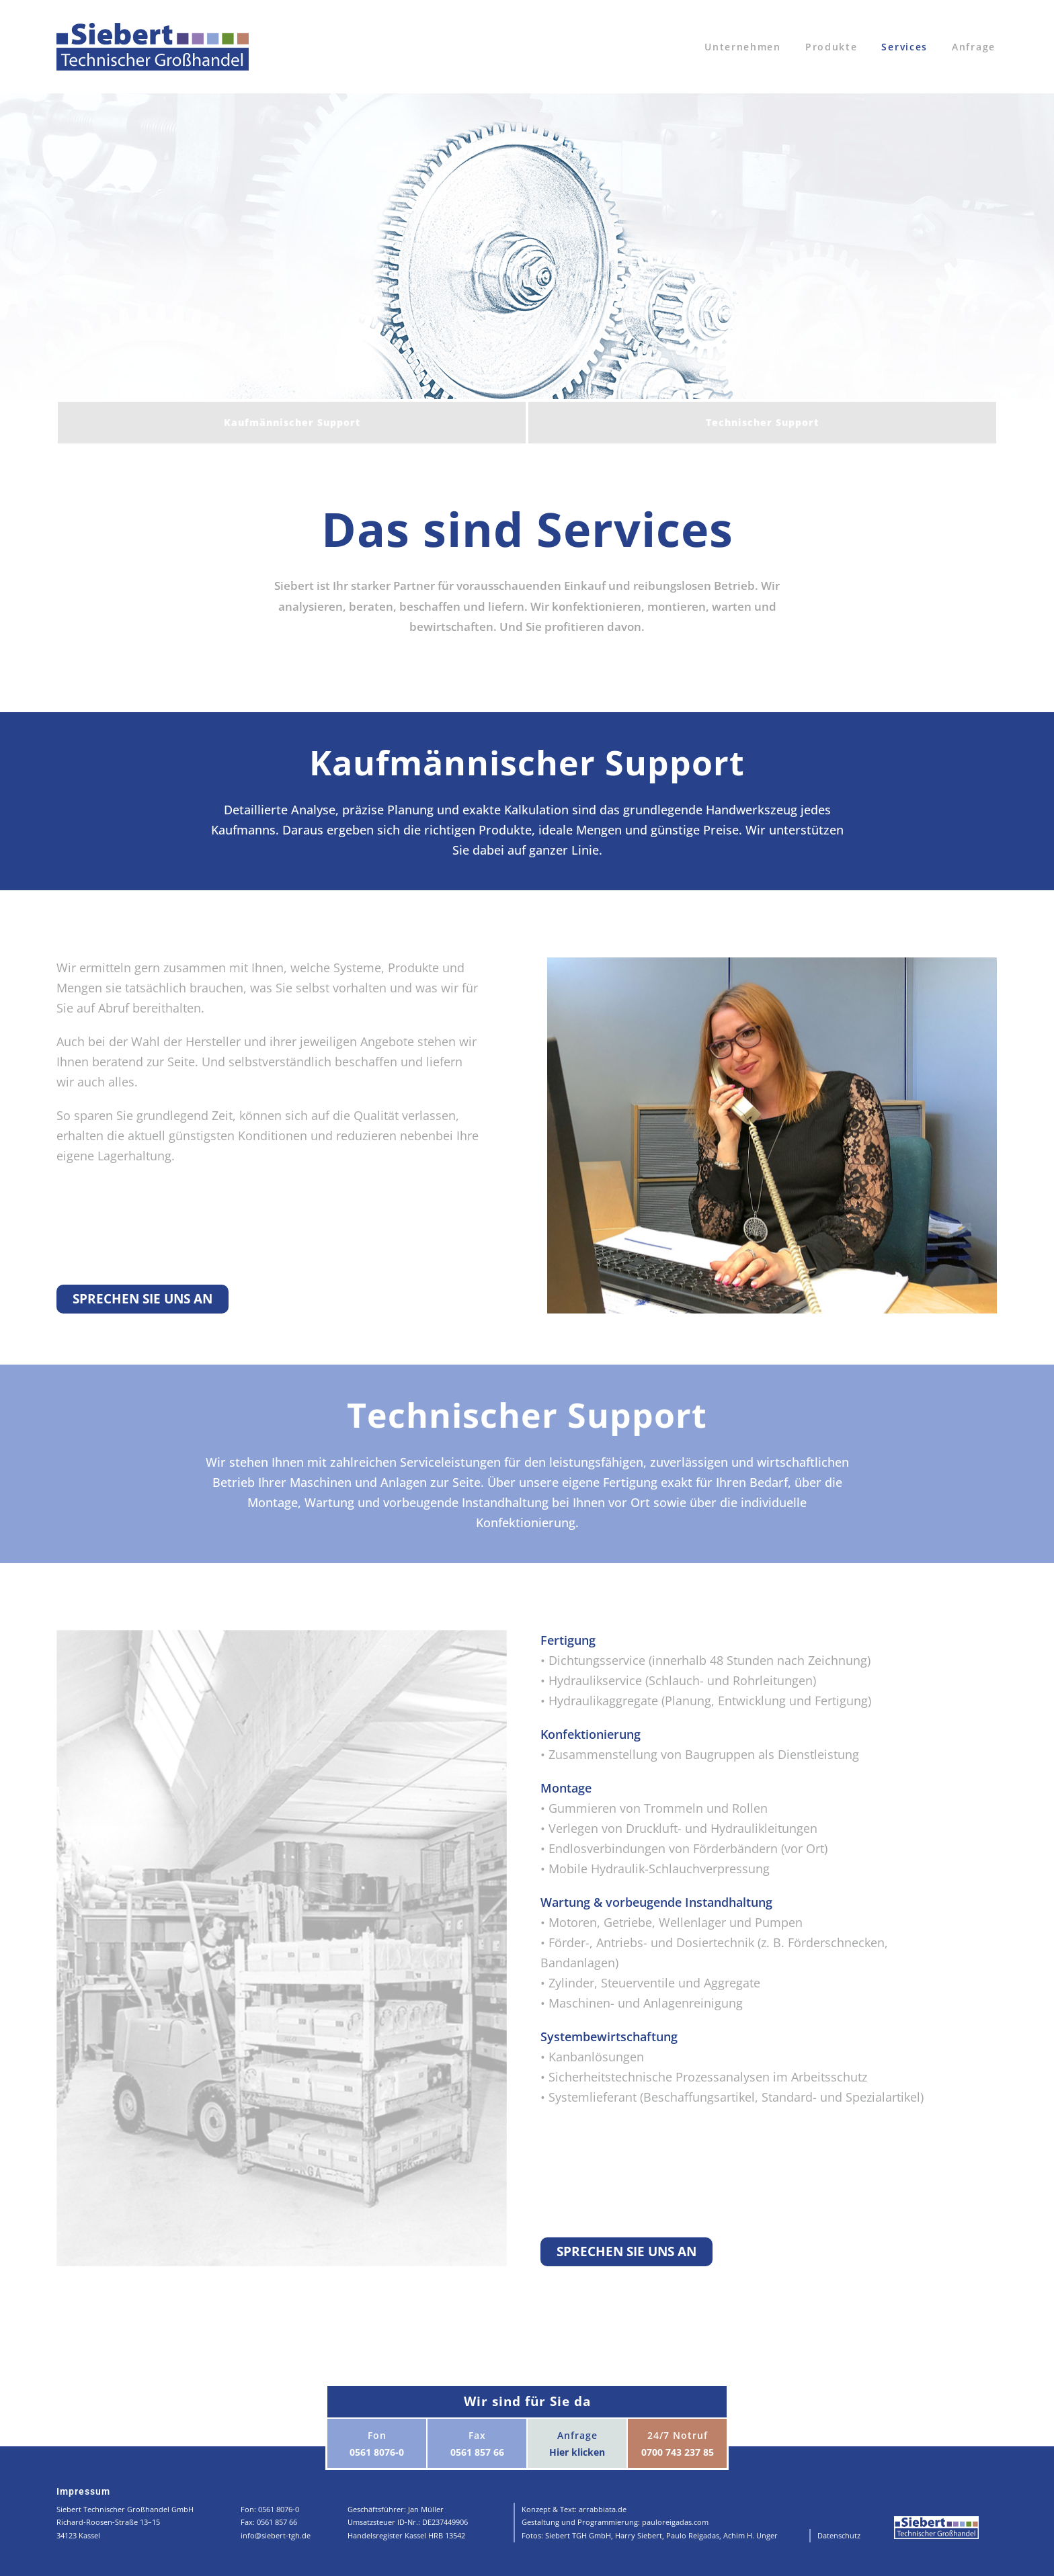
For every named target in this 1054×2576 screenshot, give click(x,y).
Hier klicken (577, 2452)
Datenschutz (838, 2535)
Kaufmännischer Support (292, 422)
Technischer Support (762, 422)
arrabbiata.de (602, 2509)
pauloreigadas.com (675, 2522)
